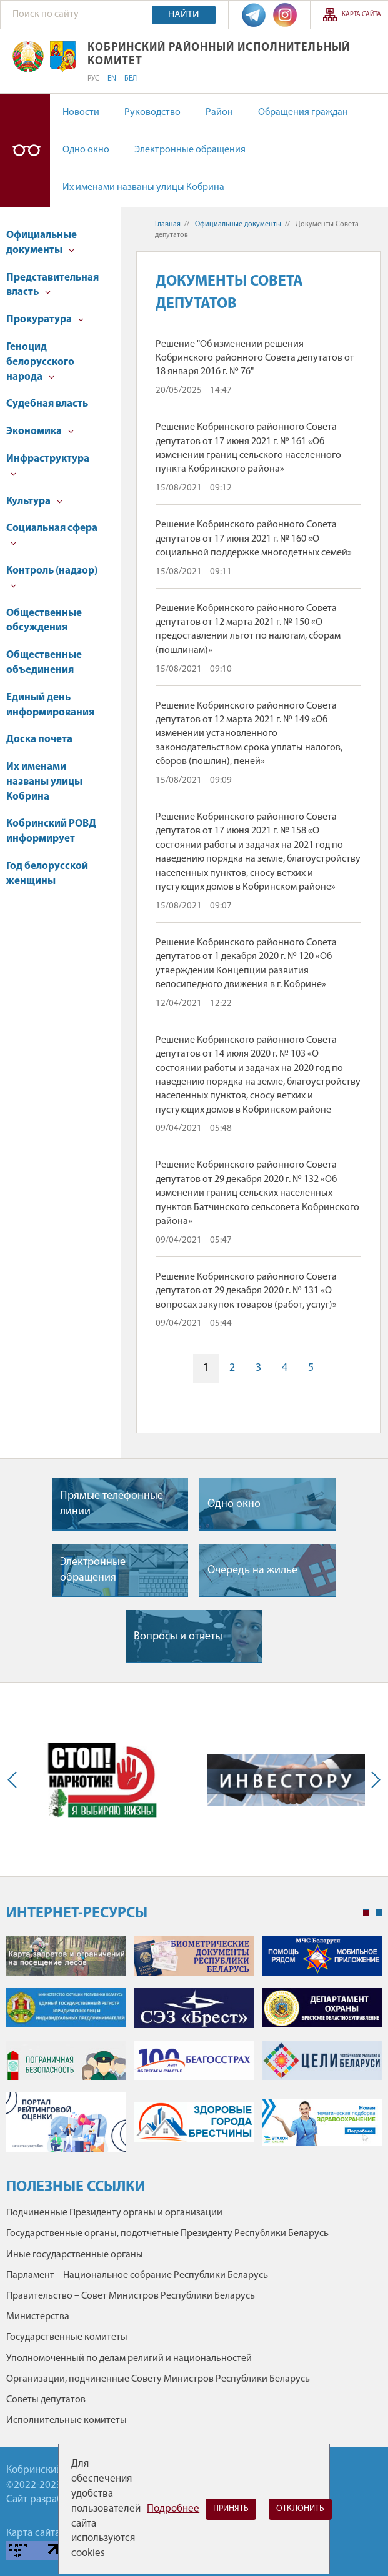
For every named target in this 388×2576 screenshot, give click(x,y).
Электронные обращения (190, 150)
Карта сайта (361, 14)
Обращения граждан (303, 112)
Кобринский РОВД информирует (51, 831)
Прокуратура (45, 319)
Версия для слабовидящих (25, 150)
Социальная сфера (51, 534)
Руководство (152, 112)
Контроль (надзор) (51, 577)
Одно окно (85, 150)
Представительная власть (52, 285)
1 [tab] (366, 1913)
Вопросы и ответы (178, 1637)
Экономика (40, 431)
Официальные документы (41, 243)
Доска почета (39, 739)
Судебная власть (47, 404)
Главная (168, 224)
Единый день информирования (50, 705)
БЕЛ (130, 78)
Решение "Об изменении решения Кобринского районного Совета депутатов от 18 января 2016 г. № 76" (255, 358)
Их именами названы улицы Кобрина (143, 187)
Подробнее (173, 2509)
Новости (80, 112)
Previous (14, 1779)
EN (111, 78)
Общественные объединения (44, 662)
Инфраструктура (47, 465)
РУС (93, 78)
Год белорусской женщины (47, 874)
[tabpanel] (194, 2050)
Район (219, 112)
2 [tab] (379, 1913)
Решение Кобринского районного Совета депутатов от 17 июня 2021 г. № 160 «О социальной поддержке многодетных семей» (254, 539)
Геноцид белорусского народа (40, 362)
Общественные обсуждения (44, 621)
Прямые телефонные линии (111, 1504)
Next (373, 1779)
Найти (183, 15)
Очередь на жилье (252, 1570)
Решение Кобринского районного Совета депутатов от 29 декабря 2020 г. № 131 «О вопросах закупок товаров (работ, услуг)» (246, 1291)
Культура (34, 501)
